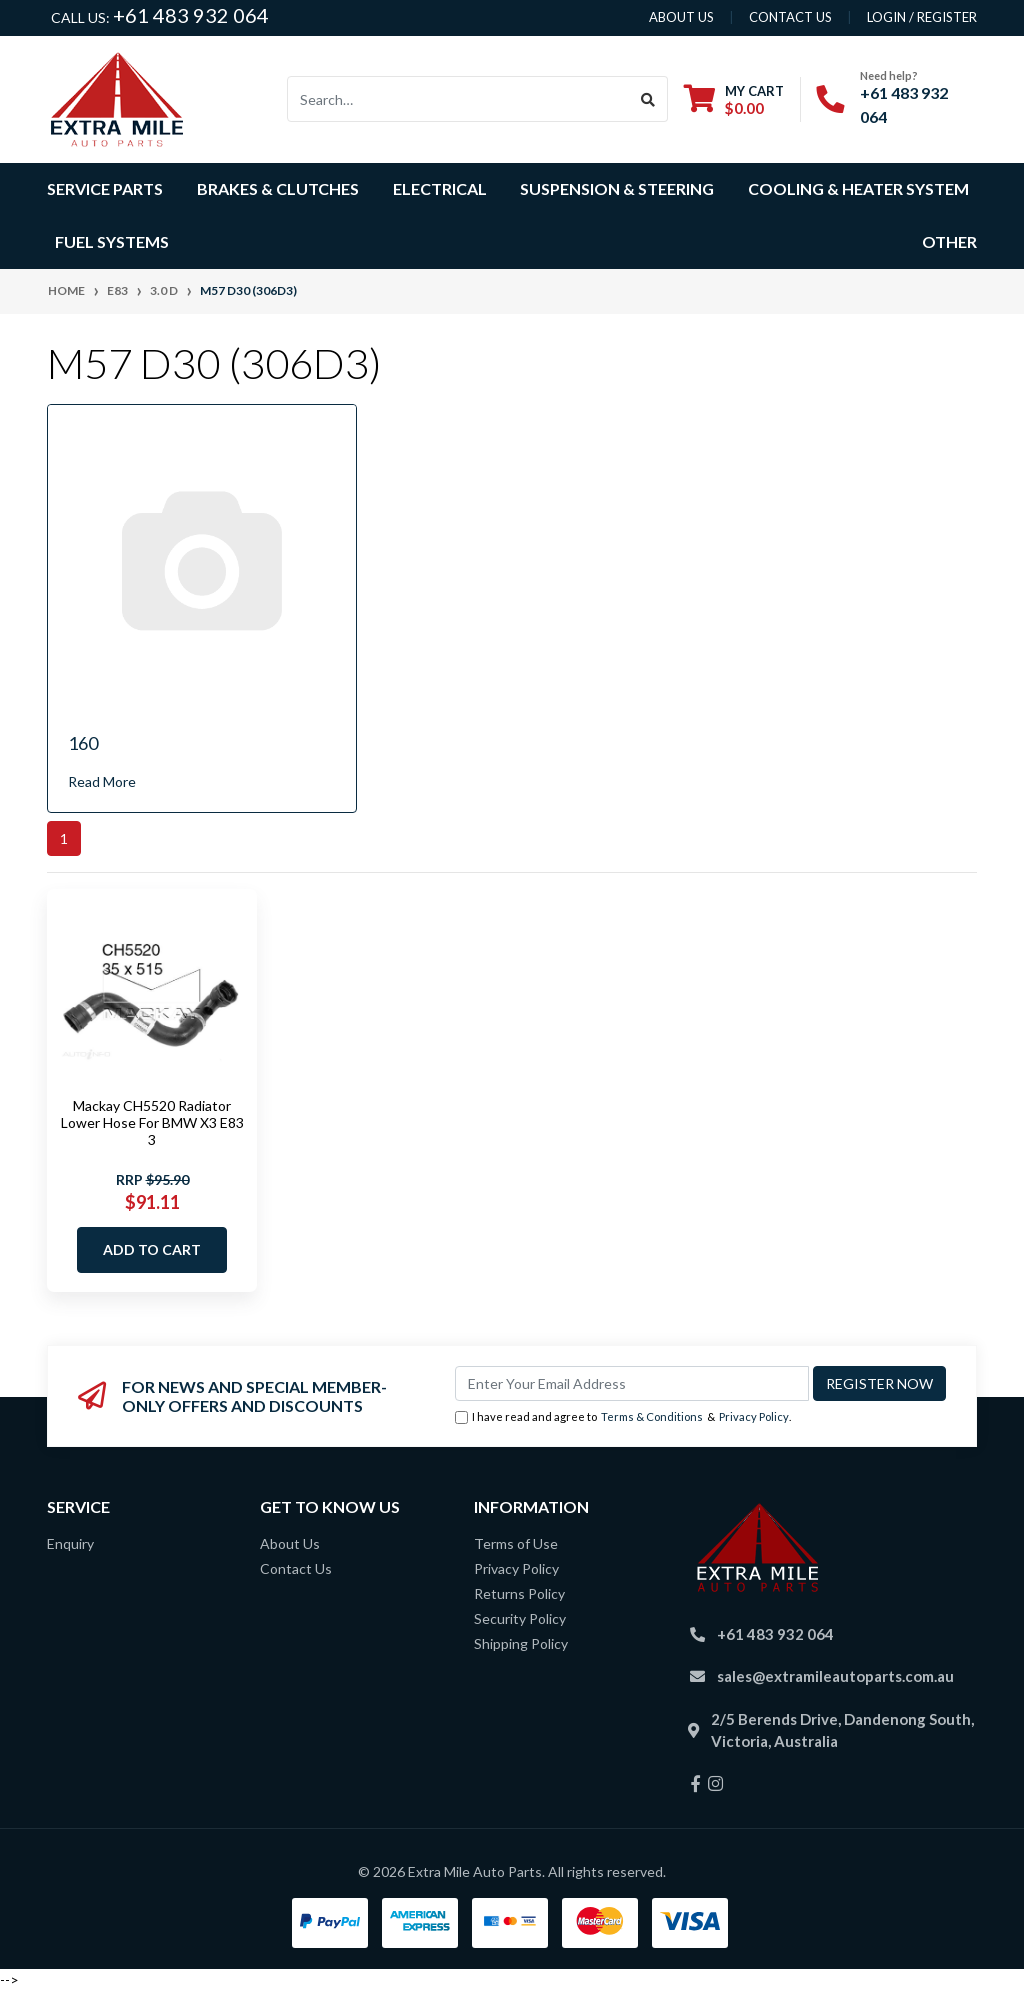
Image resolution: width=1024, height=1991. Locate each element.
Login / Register (922, 17)
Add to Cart (152, 1249)
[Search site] (648, 99)
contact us (790, 17)
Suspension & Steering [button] (617, 188)
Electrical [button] (440, 188)
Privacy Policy (754, 1416)
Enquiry (70, 1543)
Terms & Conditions (652, 1416)
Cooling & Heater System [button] (858, 188)
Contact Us (296, 1568)
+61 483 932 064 (191, 15)
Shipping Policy (521, 1643)
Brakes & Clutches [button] (278, 188)
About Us (290, 1543)
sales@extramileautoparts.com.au (835, 1676)
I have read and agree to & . (623, 1417)
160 (83, 743)
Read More (102, 781)
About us (681, 17)
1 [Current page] (64, 838)
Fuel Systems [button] (112, 241)
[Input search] (458, 99)
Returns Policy (519, 1593)
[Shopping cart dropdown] (734, 99)
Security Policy (520, 1618)
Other (949, 241)
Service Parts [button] (105, 188)
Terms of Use (516, 1543)
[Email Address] (632, 1383)
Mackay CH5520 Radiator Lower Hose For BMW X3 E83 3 (152, 1122)
